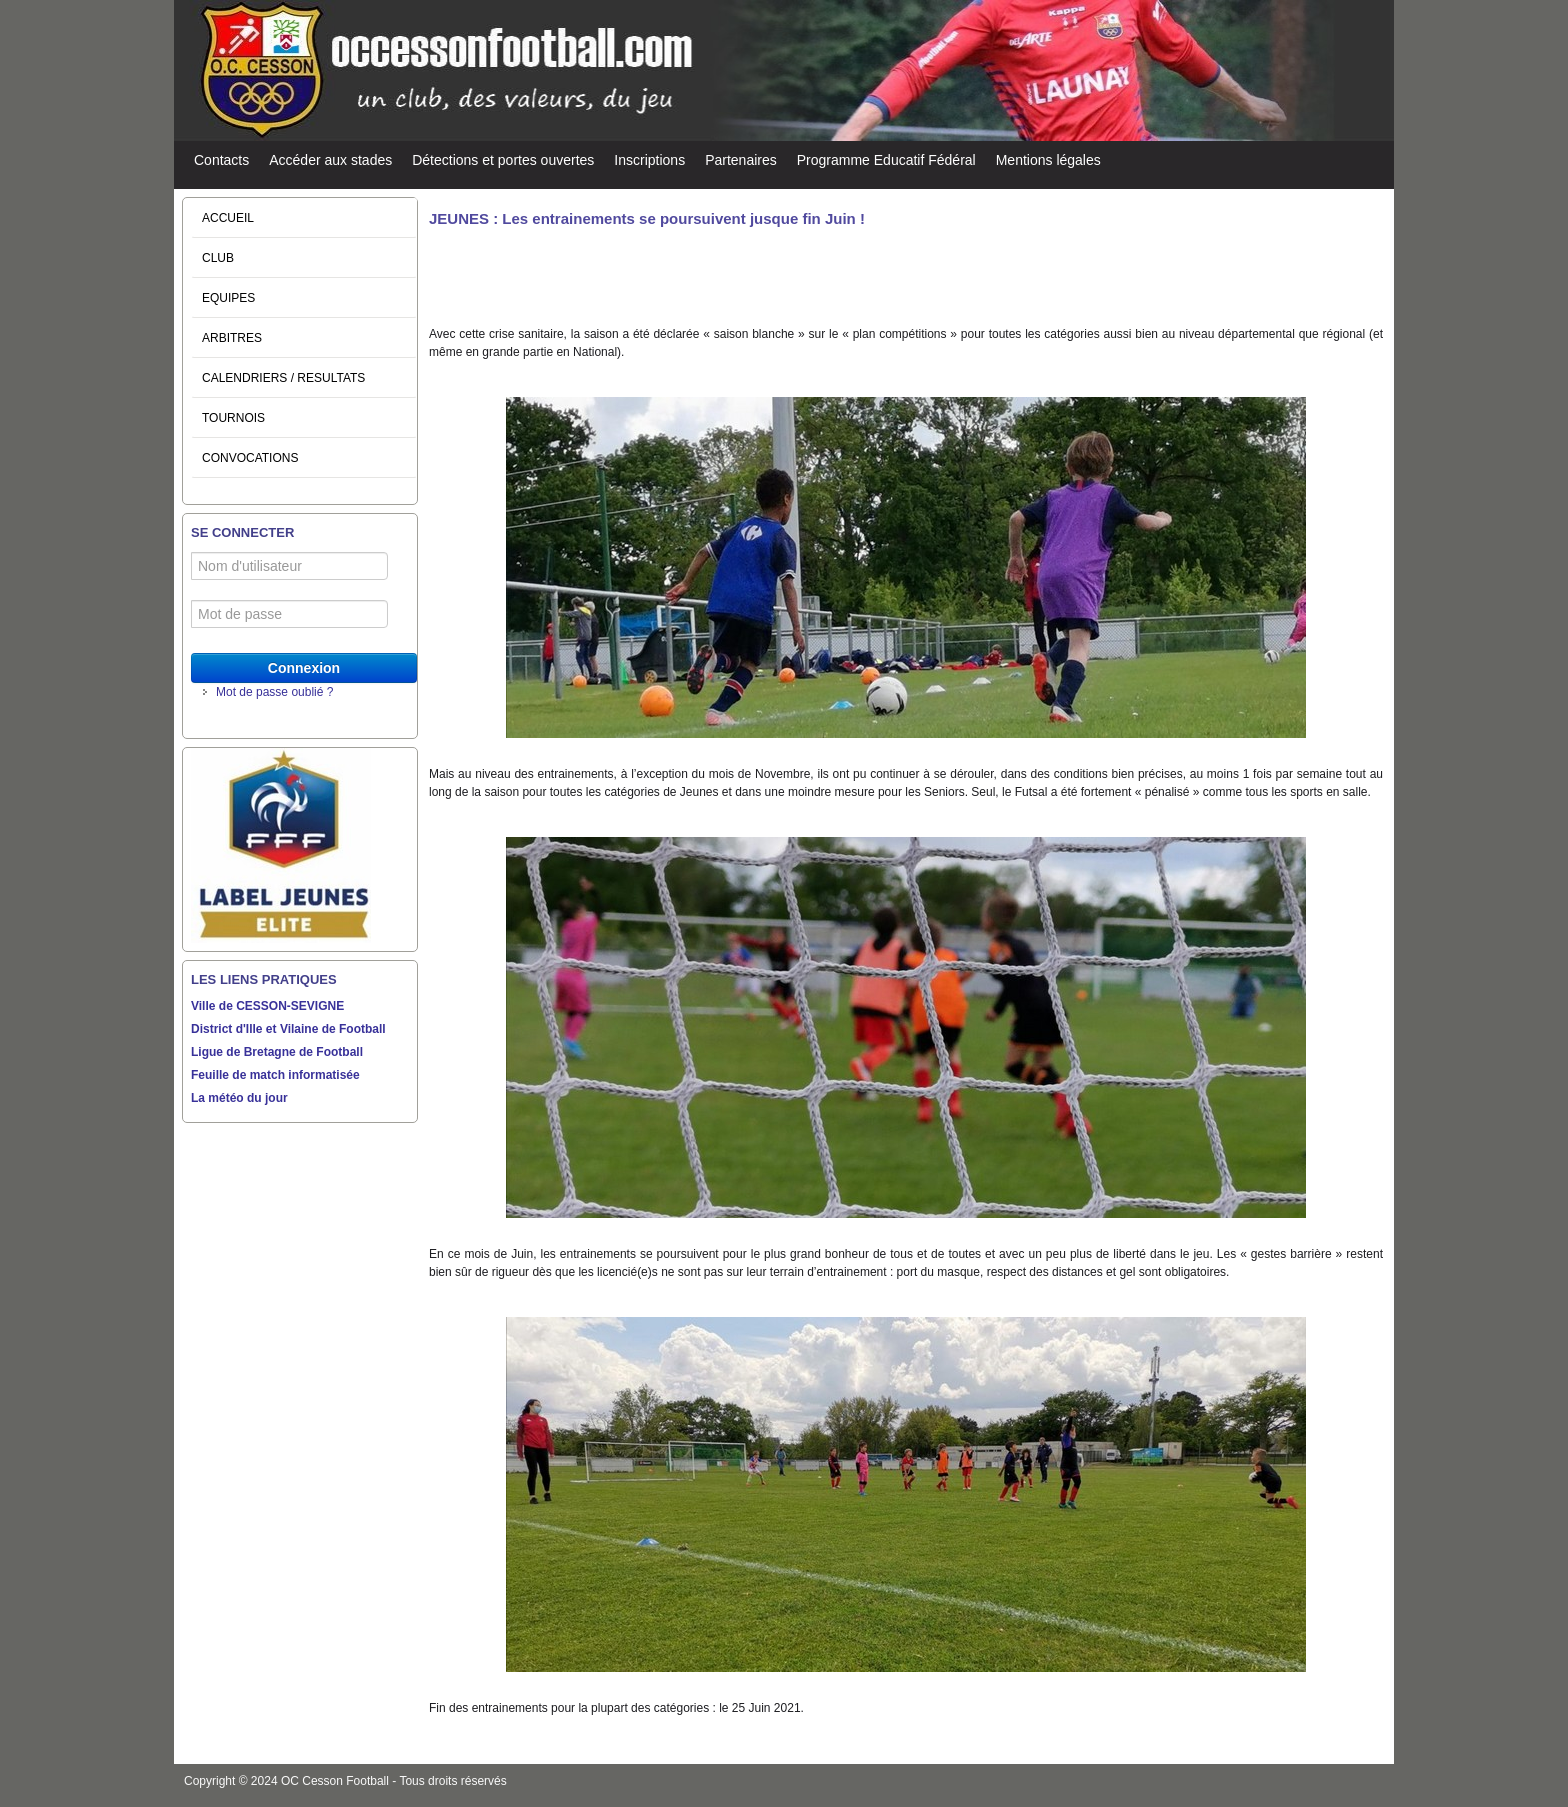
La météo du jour (239, 1098)
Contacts (221, 160)
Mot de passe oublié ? (274, 692)
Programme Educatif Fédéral (886, 160)
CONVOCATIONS (250, 458)
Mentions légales (1048, 160)
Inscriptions (649, 160)
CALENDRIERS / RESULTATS (283, 378)
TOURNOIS (233, 418)
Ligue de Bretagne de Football (277, 1052)
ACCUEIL (228, 218)
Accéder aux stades (330, 160)
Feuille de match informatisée (275, 1075)
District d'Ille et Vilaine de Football (288, 1029)
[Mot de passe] (289, 614)
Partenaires (741, 160)
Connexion (304, 668)
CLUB (218, 258)
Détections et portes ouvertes (503, 160)
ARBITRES (232, 338)
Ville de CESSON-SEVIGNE (267, 1006)
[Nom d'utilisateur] (289, 566)
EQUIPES (228, 298)
